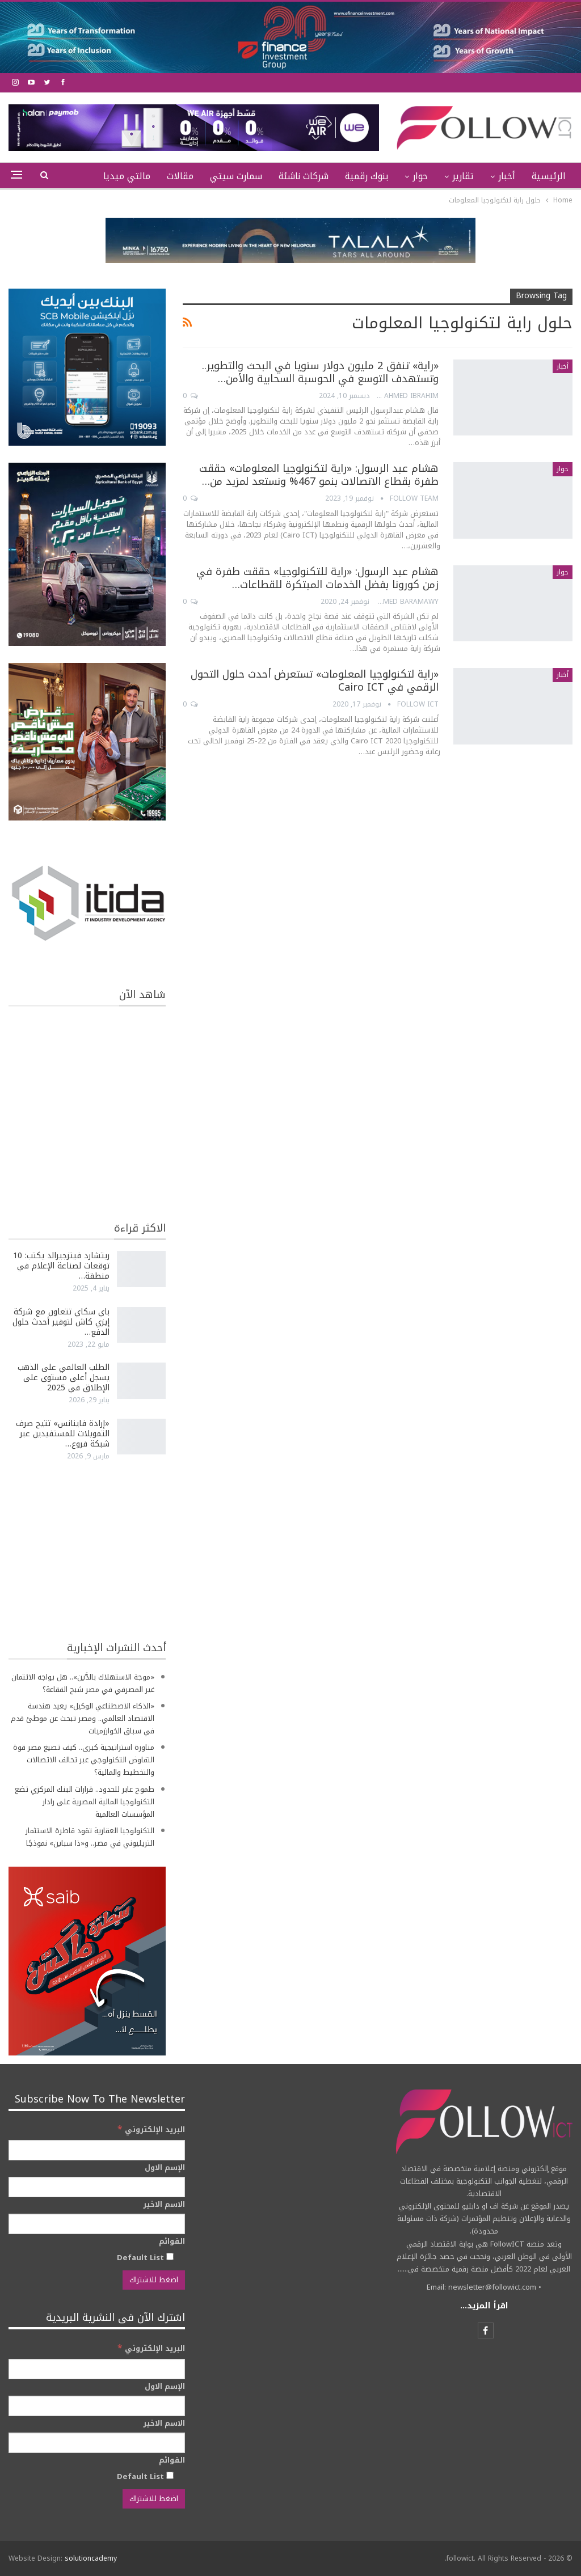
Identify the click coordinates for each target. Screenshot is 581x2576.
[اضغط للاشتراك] (154, 2280)
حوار (420, 176)
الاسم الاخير (164, 2204)
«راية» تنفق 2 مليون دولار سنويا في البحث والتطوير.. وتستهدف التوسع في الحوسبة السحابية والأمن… (320, 372)
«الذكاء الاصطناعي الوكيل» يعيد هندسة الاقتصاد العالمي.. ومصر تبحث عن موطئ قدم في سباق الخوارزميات (82, 1718)
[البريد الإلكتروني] (97, 2150)
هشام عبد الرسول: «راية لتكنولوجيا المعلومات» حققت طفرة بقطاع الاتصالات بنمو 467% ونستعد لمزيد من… (319, 475)
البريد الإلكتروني (151, 2129)
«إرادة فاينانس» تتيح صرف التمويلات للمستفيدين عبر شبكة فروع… (63, 1434)
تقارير (463, 176)
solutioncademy (91, 2558)
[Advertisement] (87, 1550)
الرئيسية (549, 176)
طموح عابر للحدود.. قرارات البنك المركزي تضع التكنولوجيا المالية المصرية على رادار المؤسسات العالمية (84, 1801)
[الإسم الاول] (97, 2187)
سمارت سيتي (236, 176)
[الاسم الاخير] (97, 2224)
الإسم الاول (165, 2168)
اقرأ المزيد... (484, 2305)
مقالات (180, 176)
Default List (145, 2257)
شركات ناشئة (304, 176)
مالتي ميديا (126, 176)
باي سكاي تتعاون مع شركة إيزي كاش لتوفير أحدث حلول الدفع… (61, 1322)
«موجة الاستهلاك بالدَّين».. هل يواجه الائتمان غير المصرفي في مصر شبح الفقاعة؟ (82, 1683)
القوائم (172, 2241)
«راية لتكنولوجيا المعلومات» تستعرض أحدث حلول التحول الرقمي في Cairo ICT (315, 681)
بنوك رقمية (366, 176)
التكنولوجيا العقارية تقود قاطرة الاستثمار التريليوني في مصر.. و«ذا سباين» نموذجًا (90, 1837)
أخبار (506, 176)
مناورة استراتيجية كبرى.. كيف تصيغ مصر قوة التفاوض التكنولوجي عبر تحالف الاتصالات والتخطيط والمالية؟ (83, 1759)
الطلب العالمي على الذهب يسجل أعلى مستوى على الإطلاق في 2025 (64, 1377)
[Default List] (170, 2256)
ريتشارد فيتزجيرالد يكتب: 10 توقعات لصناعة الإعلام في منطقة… (61, 1266)
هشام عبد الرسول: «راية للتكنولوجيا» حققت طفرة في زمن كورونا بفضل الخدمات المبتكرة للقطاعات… (317, 578)
